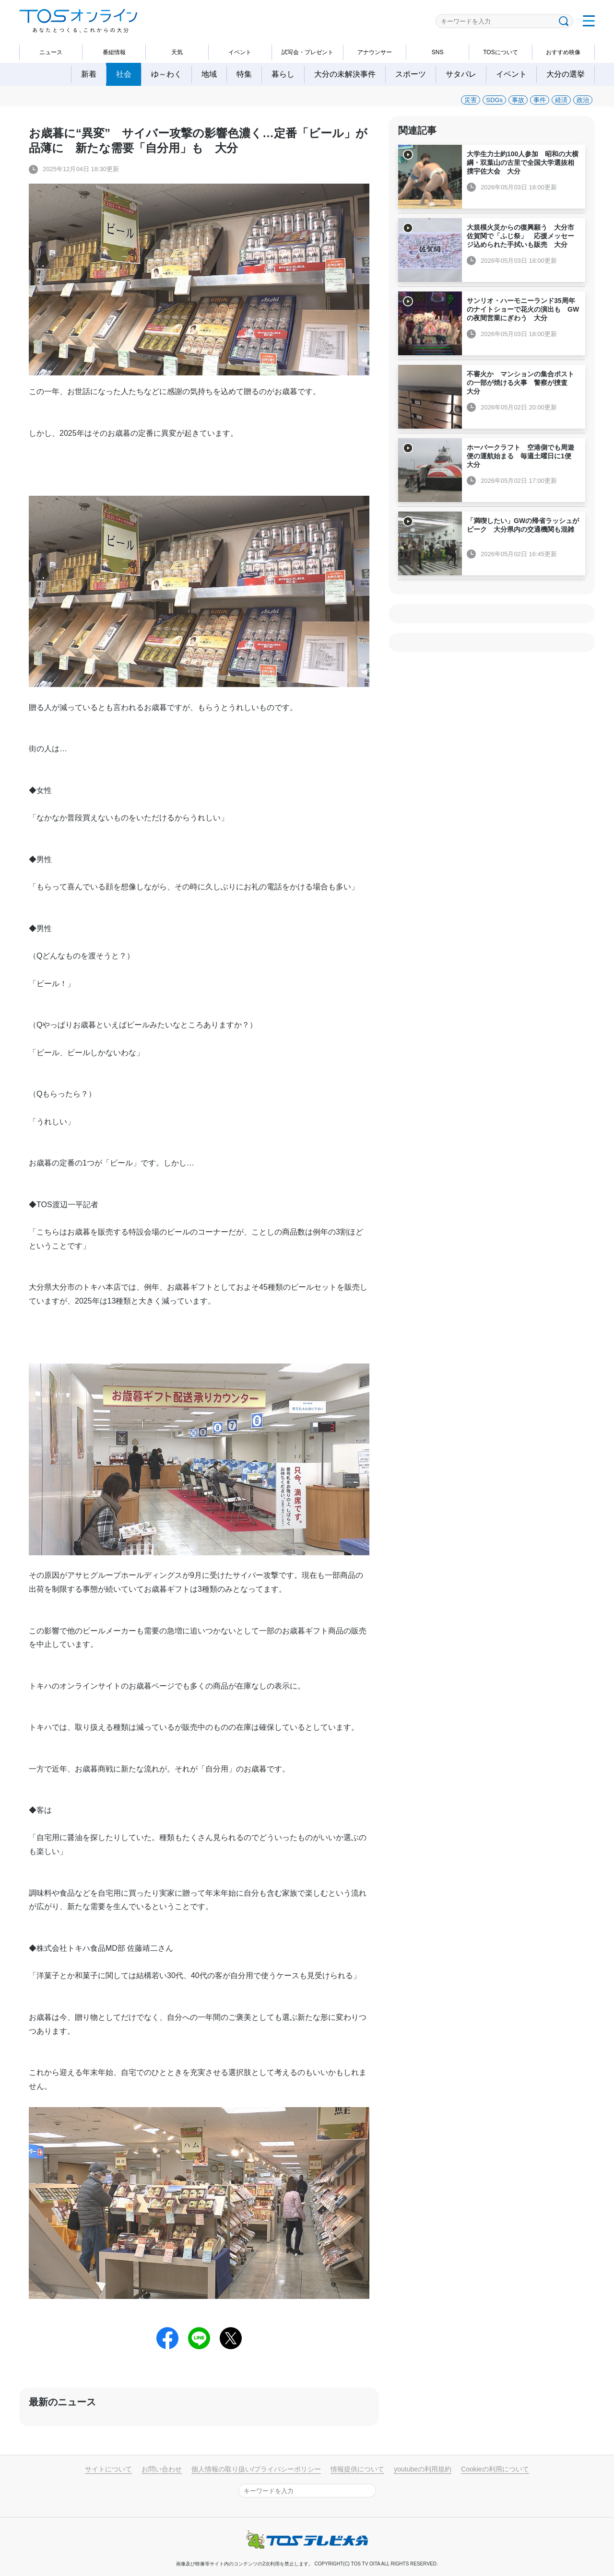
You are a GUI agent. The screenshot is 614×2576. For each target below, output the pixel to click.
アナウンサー (374, 52)
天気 (177, 52)
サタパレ (461, 74)
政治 (583, 100)
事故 (518, 100)
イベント (239, 52)
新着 (88, 74)
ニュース (50, 52)
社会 (123, 74)
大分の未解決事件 (345, 74)
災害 (470, 100)
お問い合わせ (162, 2469)
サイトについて (108, 2469)
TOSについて (500, 52)
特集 (244, 74)
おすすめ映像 (563, 52)
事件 (539, 100)
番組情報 (114, 52)
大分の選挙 (565, 74)
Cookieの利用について (495, 2469)
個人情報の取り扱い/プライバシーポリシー (256, 2469)
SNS (438, 52)
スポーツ (410, 74)
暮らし (283, 74)
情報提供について (357, 2469)
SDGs (494, 100)
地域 (209, 74)
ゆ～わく (166, 74)
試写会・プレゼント (307, 52)
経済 (561, 100)
